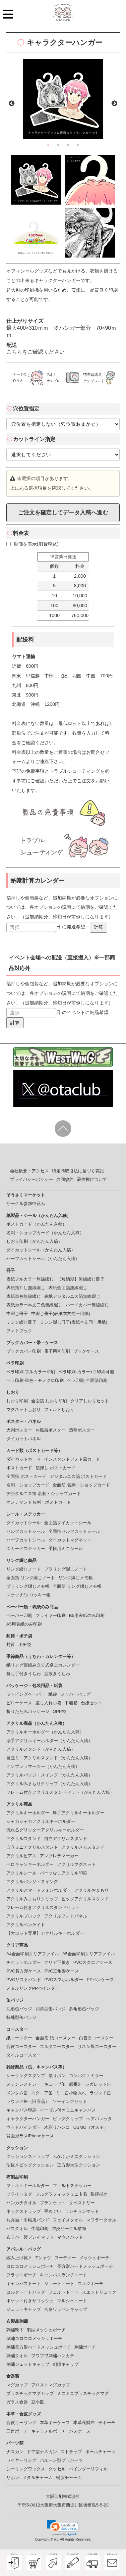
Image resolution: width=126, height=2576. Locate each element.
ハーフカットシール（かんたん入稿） (43, 1258)
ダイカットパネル (23, 1438)
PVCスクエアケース (92, 1962)
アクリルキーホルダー (27, 1812)
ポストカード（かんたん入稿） (36, 1224)
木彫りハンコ (57, 2127)
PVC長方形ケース (23, 1970)
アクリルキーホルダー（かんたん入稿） (45, 1731)
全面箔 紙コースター (55, 2037)
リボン (12, 2477)
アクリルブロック (23, 1916)
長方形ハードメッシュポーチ (85, 2266)
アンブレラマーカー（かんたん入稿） (43, 1766)
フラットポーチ (21, 2274)
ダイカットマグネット (70, 1539)
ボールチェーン (100, 2451)
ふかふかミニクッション (76, 2156)
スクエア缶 (42, 2092)
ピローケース (19, 1702)
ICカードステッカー (25, 1548)
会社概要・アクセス (29, 1170)
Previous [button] (11, 103)
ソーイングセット (70, 2101)
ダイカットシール (23, 1522)
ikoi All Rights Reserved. (72, 2539)
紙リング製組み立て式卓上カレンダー (43, 1665)
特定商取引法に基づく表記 (78, 1170)
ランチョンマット (82, 2211)
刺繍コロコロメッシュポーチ (34, 2338)
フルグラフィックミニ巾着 (61, 2194)
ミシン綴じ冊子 (21, 1322)
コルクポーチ (90, 2283)
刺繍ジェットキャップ (27, 2364)
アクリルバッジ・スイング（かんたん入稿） (49, 1775)
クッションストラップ (27, 2156)
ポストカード (19, 1467)
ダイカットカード (23, 1459)
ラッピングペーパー (25, 1694)
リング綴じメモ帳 (75, 1577)
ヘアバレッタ (99, 2118)
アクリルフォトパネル (65, 1916)
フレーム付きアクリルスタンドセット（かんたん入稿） (60, 1792)
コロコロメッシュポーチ (30, 2266)
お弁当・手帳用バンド (27, 2219)
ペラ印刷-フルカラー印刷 (30, 1371)
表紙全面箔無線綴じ (67, 1287)
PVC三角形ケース (61, 1970)
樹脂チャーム (69, 2477)
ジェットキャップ (23, 2309)
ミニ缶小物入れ (71, 2092)
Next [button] (114, 103)
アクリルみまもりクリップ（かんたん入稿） (49, 1783)
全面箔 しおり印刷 (49, 1400)
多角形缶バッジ (84, 2008)
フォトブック (19, 1330)
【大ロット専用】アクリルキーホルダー (45, 1933)
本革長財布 (84, 2422)
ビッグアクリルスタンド (85, 1898)
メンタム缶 (17, 2092)
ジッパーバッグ (75, 1694)
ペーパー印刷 (19, 1615)
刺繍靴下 (15, 2329)
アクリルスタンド (23, 1838)
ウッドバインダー (23, 2127)
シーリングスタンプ (25, 2075)
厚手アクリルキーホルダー (78, 1812)
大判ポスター (19, 1430)
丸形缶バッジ (19, 2008)
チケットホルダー (23, 1962)
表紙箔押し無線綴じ (25, 1287)
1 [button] (48, 145)
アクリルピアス (21, 1855)
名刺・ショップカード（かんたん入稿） (45, 1232)
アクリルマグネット (76, 1864)
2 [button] (58, 145)
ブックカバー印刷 (23, 1351)
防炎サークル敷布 (69, 2228)
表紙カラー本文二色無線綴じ (34, 1304)
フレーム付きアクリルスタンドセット (43, 1907)
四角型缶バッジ (50, 2008)
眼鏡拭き (99, 2194)
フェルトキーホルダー (27, 2185)
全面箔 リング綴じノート (30, 1577)
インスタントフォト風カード (72, 1459)
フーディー (65, 2257)
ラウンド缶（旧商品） (27, 2101)
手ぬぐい (52, 2211)
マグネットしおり (23, 1409)
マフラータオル (101, 2219)
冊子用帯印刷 (57, 1351)
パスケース (80, 2431)
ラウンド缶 (100, 2092)
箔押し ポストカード (55, 1467)
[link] (63, 2528)
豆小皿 (37, 2402)
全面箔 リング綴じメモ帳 (77, 1586)
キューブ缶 (55, 2084)
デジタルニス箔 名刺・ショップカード (43, 1493)
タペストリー (82, 2202)
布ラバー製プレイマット (30, 2237)
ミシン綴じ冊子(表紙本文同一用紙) (73, 1322)
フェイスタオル (68, 2219)
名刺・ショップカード (27, 1484)
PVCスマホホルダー (64, 1979)
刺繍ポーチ (85, 2347)
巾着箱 (71, 1702)
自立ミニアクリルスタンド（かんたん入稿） (49, 1757)
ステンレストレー (23, 2084)
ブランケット (53, 2202)
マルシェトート (72, 2300)
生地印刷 (39, 2228)
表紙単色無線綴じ (23, 1296)
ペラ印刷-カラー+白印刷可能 (86, 1371)
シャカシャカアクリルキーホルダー (40, 1821)
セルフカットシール (25, 1531)
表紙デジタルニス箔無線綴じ (72, 1296)
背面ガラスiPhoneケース (30, 2135)
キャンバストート (23, 2283)
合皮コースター (21, 2046)
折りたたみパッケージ (27, 1711)
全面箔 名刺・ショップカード (81, 1484)
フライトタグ (19, 2194)
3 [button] (68, 145)
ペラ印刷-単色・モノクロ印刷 (35, 1380)
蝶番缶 (75, 2084)
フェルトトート (63, 2292)
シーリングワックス (25, 2468)
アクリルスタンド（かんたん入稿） (40, 1749)
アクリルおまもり (91, 1890)
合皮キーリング (21, 2422)
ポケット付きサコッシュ (30, 2300)
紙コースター (19, 2037)
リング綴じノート (23, 1569)
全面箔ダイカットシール (68, 1522)
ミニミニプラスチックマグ (83, 2393)
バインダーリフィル (88, 2468)
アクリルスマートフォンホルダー (38, 1890)
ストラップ (71, 2451)
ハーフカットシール (25, 1539)
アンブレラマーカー (59, 1855)
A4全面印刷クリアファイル (32, 1953)
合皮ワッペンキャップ (65, 2309)
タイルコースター (23, 2055)
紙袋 (52, 1694)
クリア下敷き (57, 1962)
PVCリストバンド (23, 1979)
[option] (63, 99)
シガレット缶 (98, 2084)
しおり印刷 (17, 1400)
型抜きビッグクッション (30, 2165)
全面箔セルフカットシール (74, 1531)
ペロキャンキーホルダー (30, 1864)
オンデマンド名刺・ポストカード (38, 1502)
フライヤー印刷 (50, 1615)
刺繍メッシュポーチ (46, 2329)
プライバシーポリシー (31, 1179)
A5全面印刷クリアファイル (88, 1953)
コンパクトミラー (86, 2075)
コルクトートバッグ (25, 2292)
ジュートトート (59, 2283)
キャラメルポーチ (48, 2431)
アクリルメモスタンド (82, 1847)
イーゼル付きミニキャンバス (68, 2110)
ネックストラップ (23, 2211)
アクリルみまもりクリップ (32, 1898)
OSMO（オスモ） (90, 2127)
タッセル (57, 2468)
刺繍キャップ (66, 2364)
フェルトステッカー (72, 2185)
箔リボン (57, 2075)
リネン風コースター (97, 2046)
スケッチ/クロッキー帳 (28, 1594)
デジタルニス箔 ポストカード (78, 1476)
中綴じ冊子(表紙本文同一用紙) (60, 1313)
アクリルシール (21, 1873)
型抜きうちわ (57, 1673)
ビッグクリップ (68, 2118)
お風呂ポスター (50, 1430)
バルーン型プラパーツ (61, 2460)
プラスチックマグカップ (30, 2393)
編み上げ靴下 (19, 2257)
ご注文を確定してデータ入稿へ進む (63, 512)
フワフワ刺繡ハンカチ (52, 2355)
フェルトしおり (59, 1409)
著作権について (92, 1179)
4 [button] (78, 145)
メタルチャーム (38, 2477)
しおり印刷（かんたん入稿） (34, 1241)
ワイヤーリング (21, 2460)
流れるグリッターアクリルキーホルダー (45, 1829)
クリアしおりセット (89, 1400)
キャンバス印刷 (21, 2110)
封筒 (10, 1644)
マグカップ (17, 2384)
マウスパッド (70, 2237)
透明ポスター (82, 1430)
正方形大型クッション (78, 2165)
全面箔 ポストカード (26, 1476)
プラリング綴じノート (65, 1569)
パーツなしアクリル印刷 (63, 1873)
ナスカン (15, 2451)
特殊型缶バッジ (21, 2017)
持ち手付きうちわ (23, 1673)
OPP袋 (59, 1711)
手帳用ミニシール (65, 1548)
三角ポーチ (17, 2431)
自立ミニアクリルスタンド (32, 1847)
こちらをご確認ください (35, 352)
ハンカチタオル (21, 2202)
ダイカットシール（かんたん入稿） (40, 1249)
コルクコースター (57, 2046)
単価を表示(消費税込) (32, 544)
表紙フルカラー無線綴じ (30, 1279)
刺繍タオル (17, 2355)
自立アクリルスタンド (65, 1838)
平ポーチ (106, 2422)
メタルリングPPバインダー (32, 1988)
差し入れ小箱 (48, 1702)
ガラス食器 (17, 2402)
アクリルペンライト (25, 1924)
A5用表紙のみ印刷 (24, 1624)
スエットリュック (99, 2292)
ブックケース (86, 1351)
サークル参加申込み (25, 1203)
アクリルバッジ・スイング (32, 1881)
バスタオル (17, 2228)
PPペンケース (100, 1979)
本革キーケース (55, 2422)
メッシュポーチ (94, 2257)
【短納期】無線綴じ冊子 (80, 1279)
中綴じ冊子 (17, 1313)
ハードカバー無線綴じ (87, 1304)
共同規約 (65, 1179)
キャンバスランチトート (63, 2274)
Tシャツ (43, 2257)
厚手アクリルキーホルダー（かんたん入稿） (49, 1740)
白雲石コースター (96, 2037)
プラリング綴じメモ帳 (27, 1586)
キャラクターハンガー (27, 2118)
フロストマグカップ (50, 2384)
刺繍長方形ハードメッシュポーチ (38, 2347)
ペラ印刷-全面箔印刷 (87, 1380)
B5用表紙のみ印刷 (86, 1615)
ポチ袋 (24, 1644)
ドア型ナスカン (42, 2451)
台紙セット (91, 1702)
